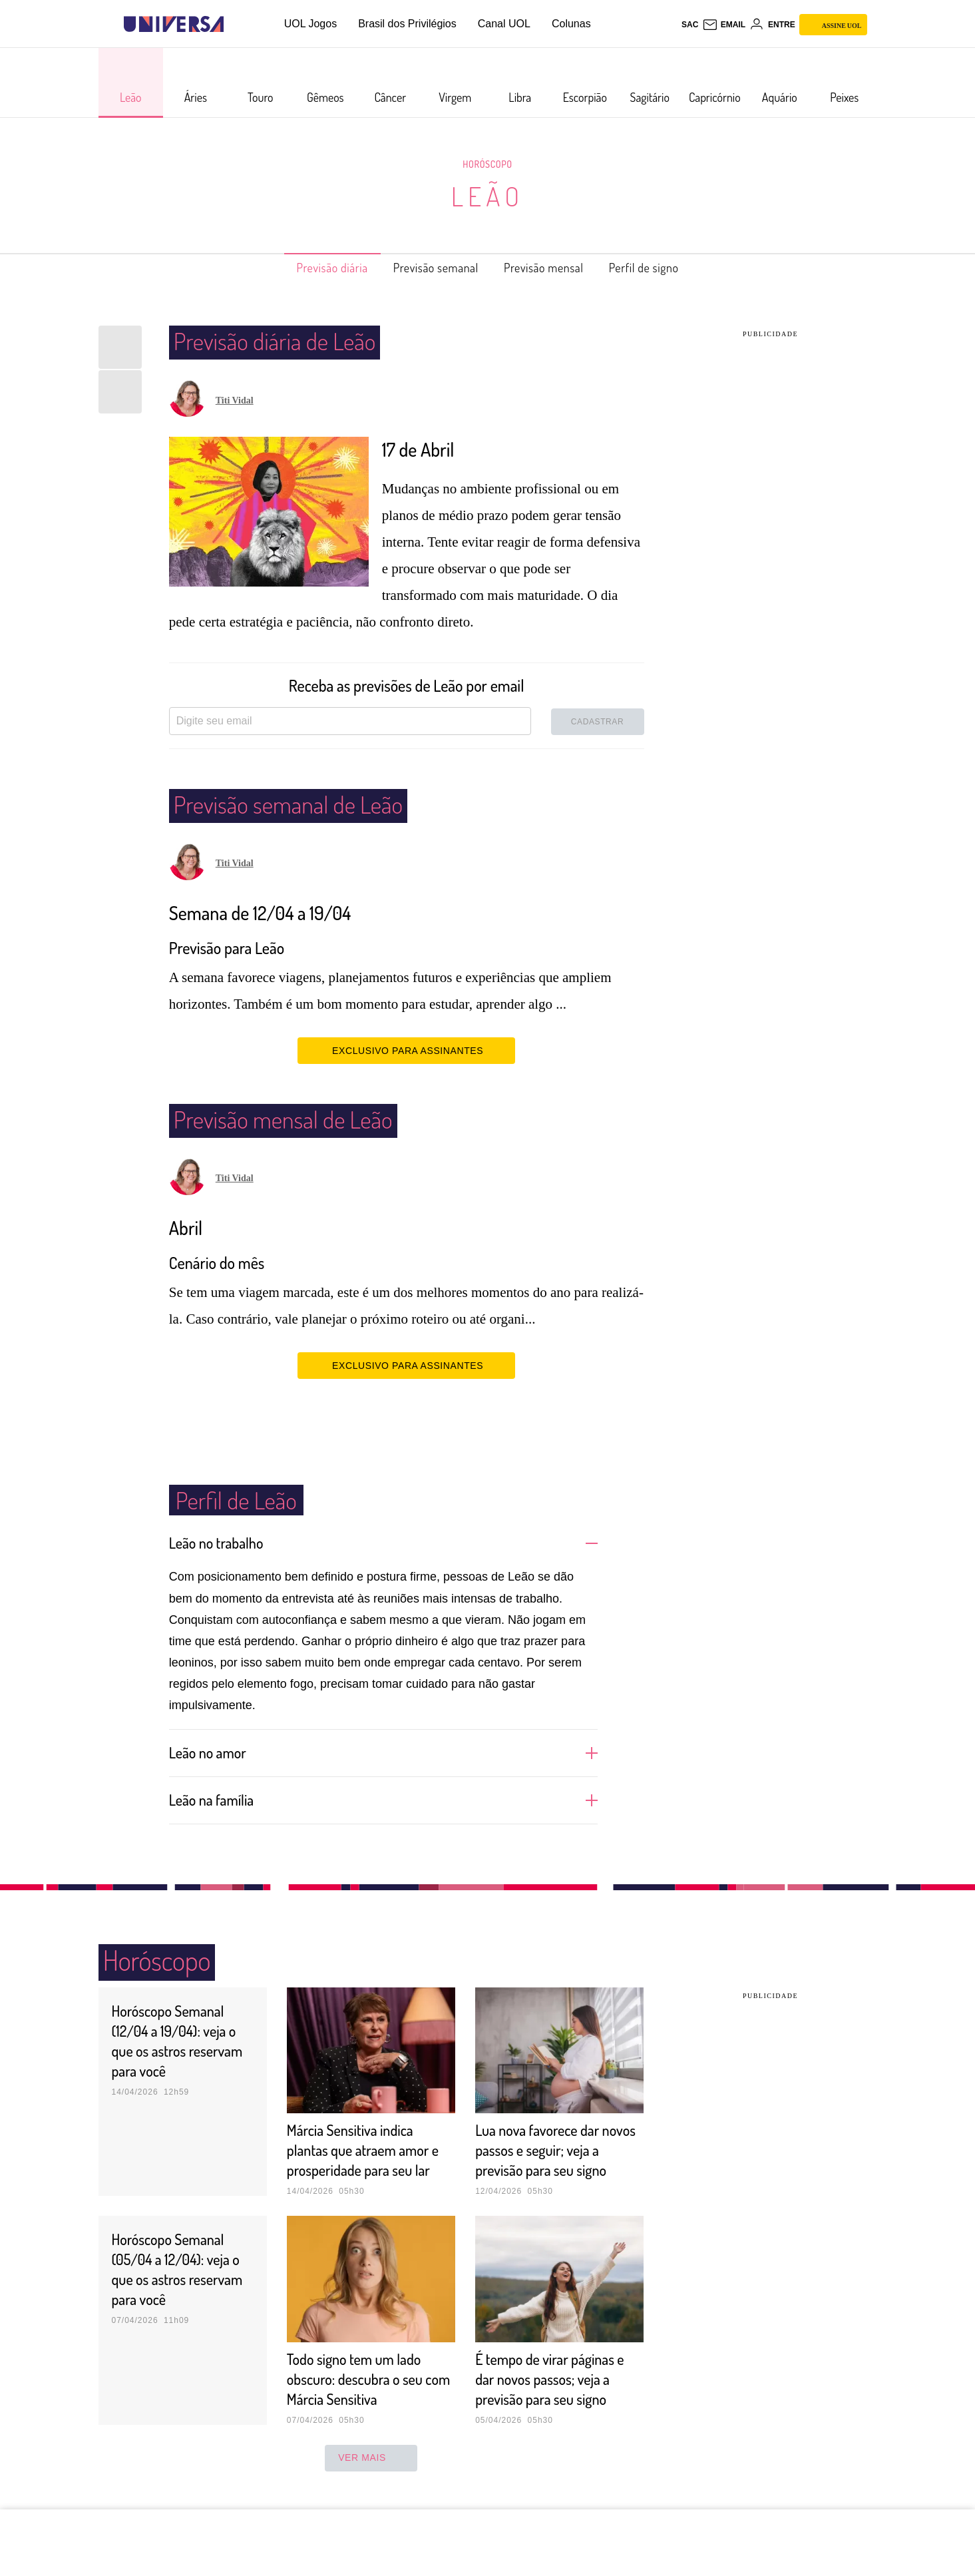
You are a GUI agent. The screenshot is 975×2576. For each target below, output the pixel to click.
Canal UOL (504, 23)
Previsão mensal (552, 267)
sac (690, 24)
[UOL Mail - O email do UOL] (723, 25)
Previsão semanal (430, 267)
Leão (487, 195)
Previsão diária (310, 267)
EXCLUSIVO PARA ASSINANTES (406, 1050)
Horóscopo (487, 163)
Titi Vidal (235, 400)
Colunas (571, 23)
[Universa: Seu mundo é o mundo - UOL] (174, 24)
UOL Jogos (310, 23)
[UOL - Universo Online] (235, 24)
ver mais (371, 2477)
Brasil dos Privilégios (407, 23)
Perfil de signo (666, 267)
